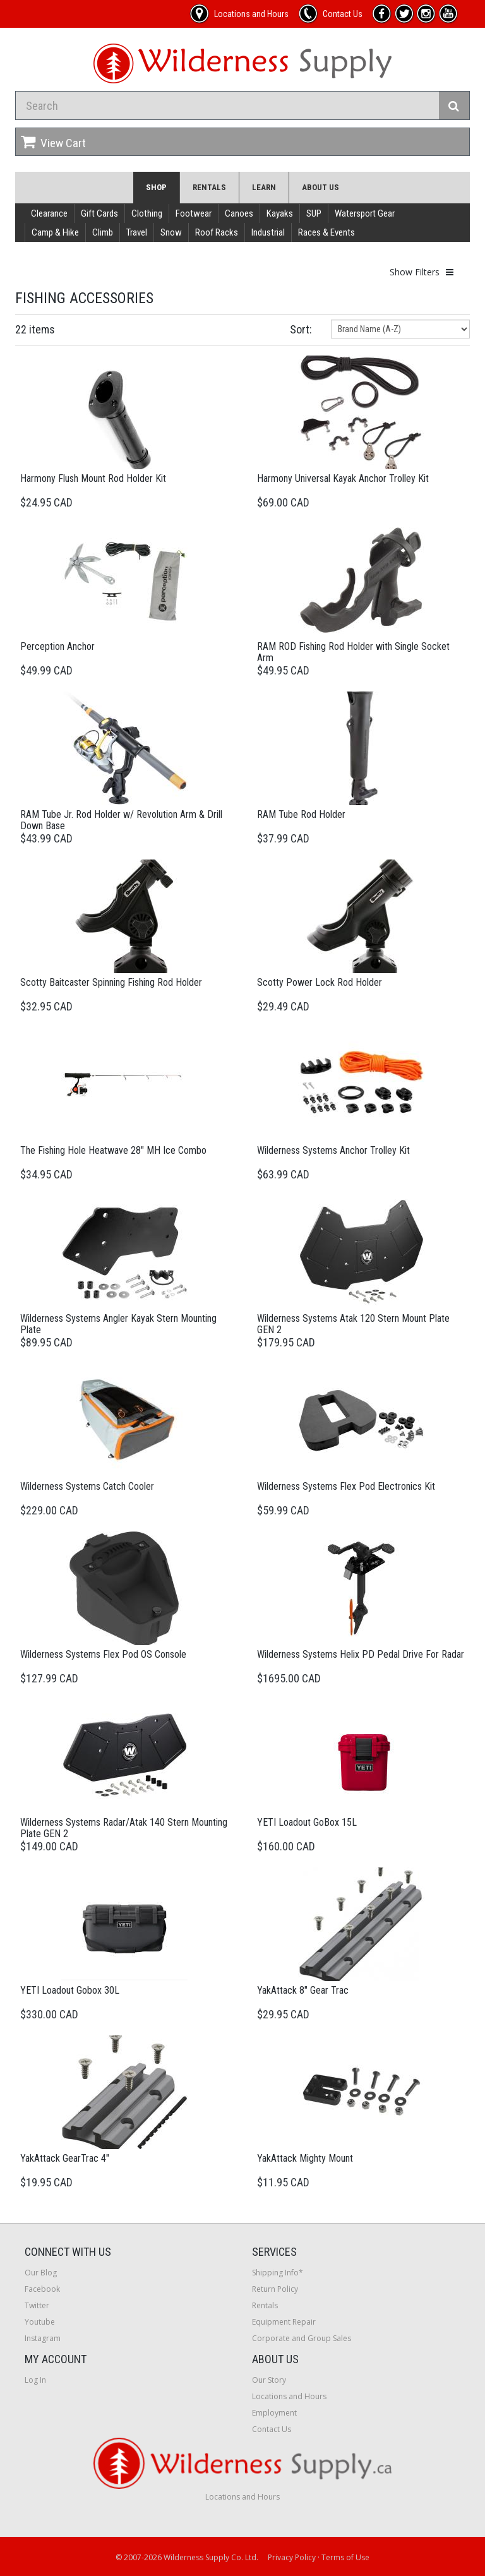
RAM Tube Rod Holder (301, 814)
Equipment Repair (284, 2321)
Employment (274, 2412)
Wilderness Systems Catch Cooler (87, 1486)
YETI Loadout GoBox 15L (307, 1822)
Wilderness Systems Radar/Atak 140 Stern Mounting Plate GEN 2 (123, 1828)
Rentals (209, 187)
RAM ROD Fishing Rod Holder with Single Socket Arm (353, 652)
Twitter (37, 2305)
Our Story (269, 2380)
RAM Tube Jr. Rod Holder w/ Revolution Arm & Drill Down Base (121, 820)
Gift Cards (99, 213)
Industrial (268, 232)
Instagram (43, 2338)
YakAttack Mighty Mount (305, 2158)
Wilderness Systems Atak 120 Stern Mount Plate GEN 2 (353, 1324)
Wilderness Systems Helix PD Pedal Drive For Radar (360, 1654)
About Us (320, 187)
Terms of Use (345, 2557)
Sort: (301, 329)
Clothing (146, 213)
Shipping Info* (277, 2272)
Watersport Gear (365, 213)
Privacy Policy (292, 2557)
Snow (171, 232)
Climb (102, 232)
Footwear (194, 213)
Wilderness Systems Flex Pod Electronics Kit (346, 1486)
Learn (264, 187)
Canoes (239, 213)
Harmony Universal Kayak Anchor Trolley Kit (343, 478)
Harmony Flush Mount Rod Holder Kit (93, 478)
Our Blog (41, 2272)
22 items (35, 329)
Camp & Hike (55, 232)
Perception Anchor (57, 646)
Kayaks (279, 213)
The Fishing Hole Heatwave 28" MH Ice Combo (113, 1150)
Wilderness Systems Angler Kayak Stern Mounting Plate (118, 1324)
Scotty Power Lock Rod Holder (319, 982)
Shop (156, 187)
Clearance (49, 213)
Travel (136, 232)
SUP (313, 213)
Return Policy (275, 2289)
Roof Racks (216, 232)
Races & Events (326, 232)
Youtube (40, 2321)
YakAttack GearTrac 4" (64, 2158)
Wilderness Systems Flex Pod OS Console (103, 1654)
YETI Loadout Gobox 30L (69, 1990)
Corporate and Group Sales (301, 2338)
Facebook (42, 2289)
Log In (35, 2380)
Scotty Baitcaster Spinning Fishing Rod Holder (111, 982)
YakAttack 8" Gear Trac (303, 1990)
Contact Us (271, 2429)
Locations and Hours (289, 2396)
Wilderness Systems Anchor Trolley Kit (333, 1150)
